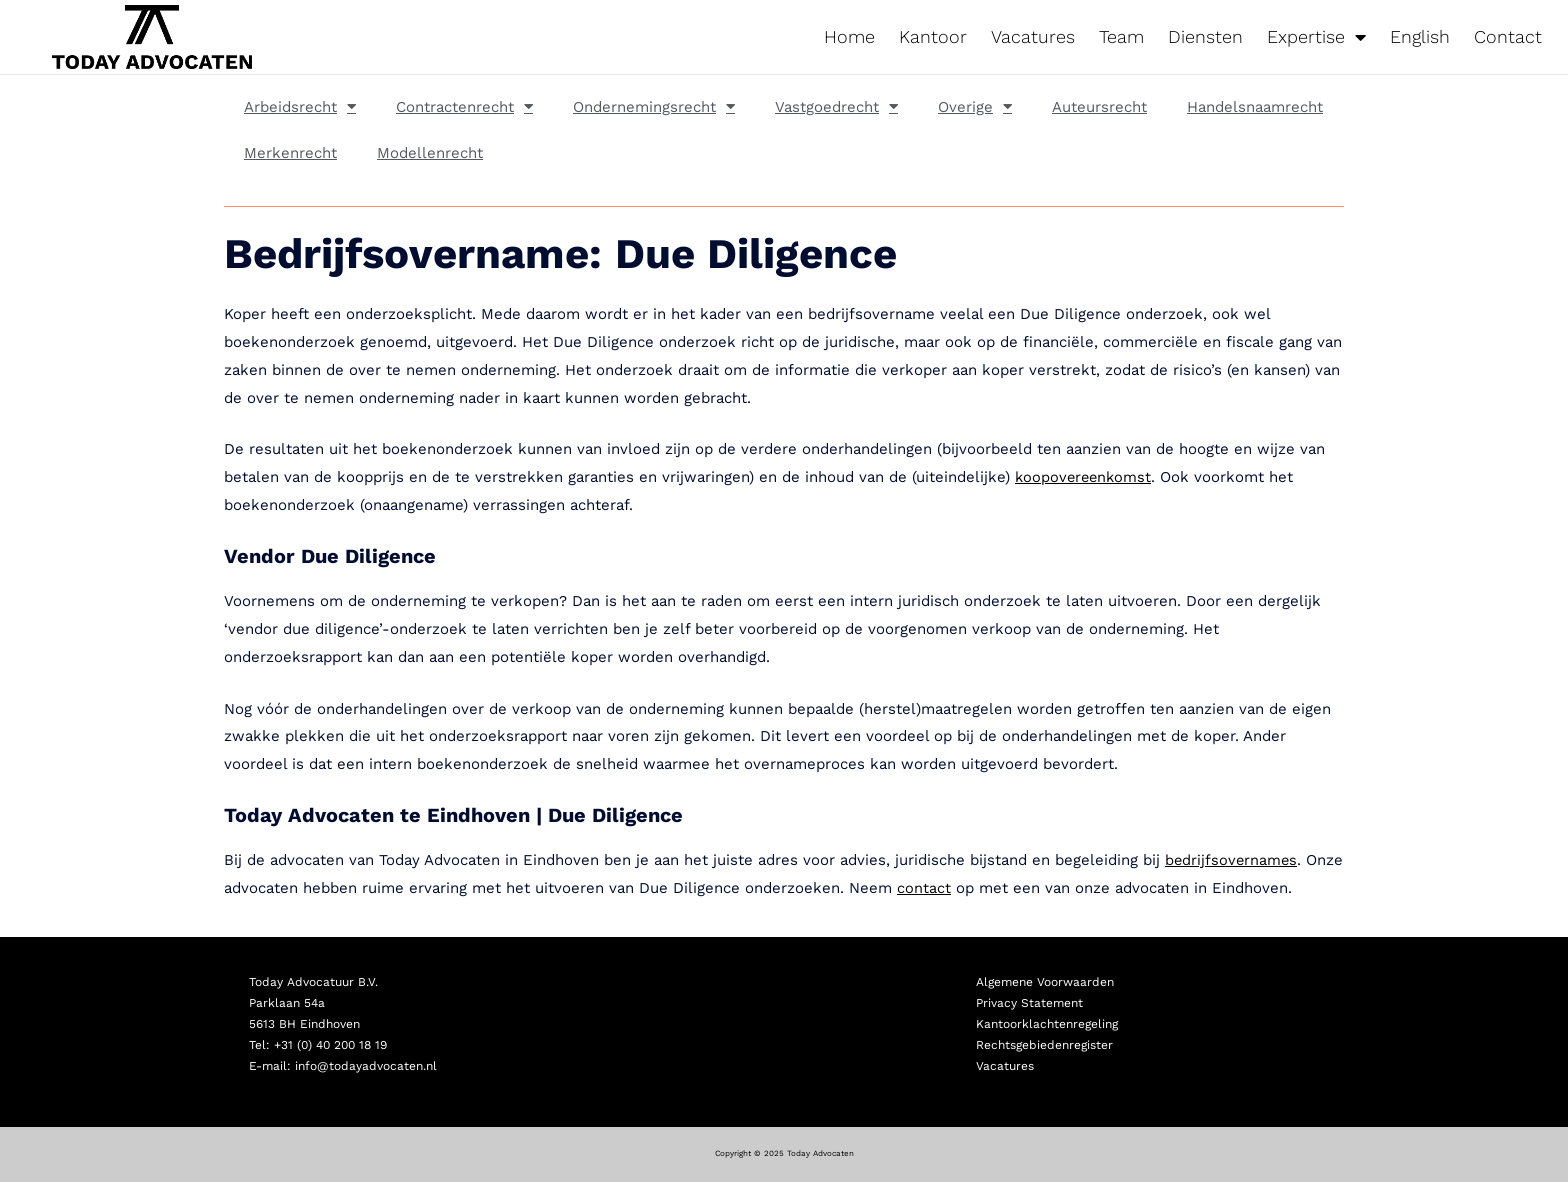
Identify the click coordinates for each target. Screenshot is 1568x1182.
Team (1121, 36)
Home (849, 36)
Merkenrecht (290, 153)
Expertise (1316, 37)
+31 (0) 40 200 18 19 (330, 1045)
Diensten (1205, 36)
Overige (975, 106)
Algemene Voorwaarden (1045, 982)
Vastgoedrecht (836, 106)
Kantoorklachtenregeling (1047, 1024)
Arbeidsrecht (300, 106)
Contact (1508, 36)
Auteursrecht (1099, 107)
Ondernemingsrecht (654, 106)
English (1420, 36)
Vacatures (1033, 36)
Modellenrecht (430, 153)
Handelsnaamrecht (1255, 107)
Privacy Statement (1029, 1003)
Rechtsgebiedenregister (1044, 1045)
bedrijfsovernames (1232, 860)
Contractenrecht (464, 106)
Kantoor (933, 36)
